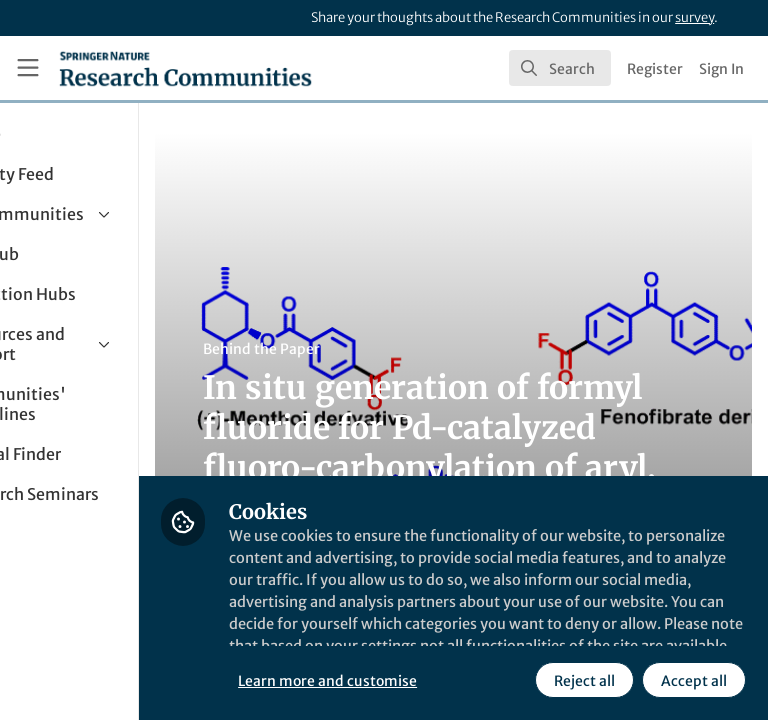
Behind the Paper (378, 349)
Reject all (404, 679)
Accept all (514, 679)
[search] (560, 68)
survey (694, 17)
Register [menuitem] (655, 69)
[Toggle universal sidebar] (28, 68)
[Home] (185, 68)
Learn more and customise (445, 635)
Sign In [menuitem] (721, 69)
